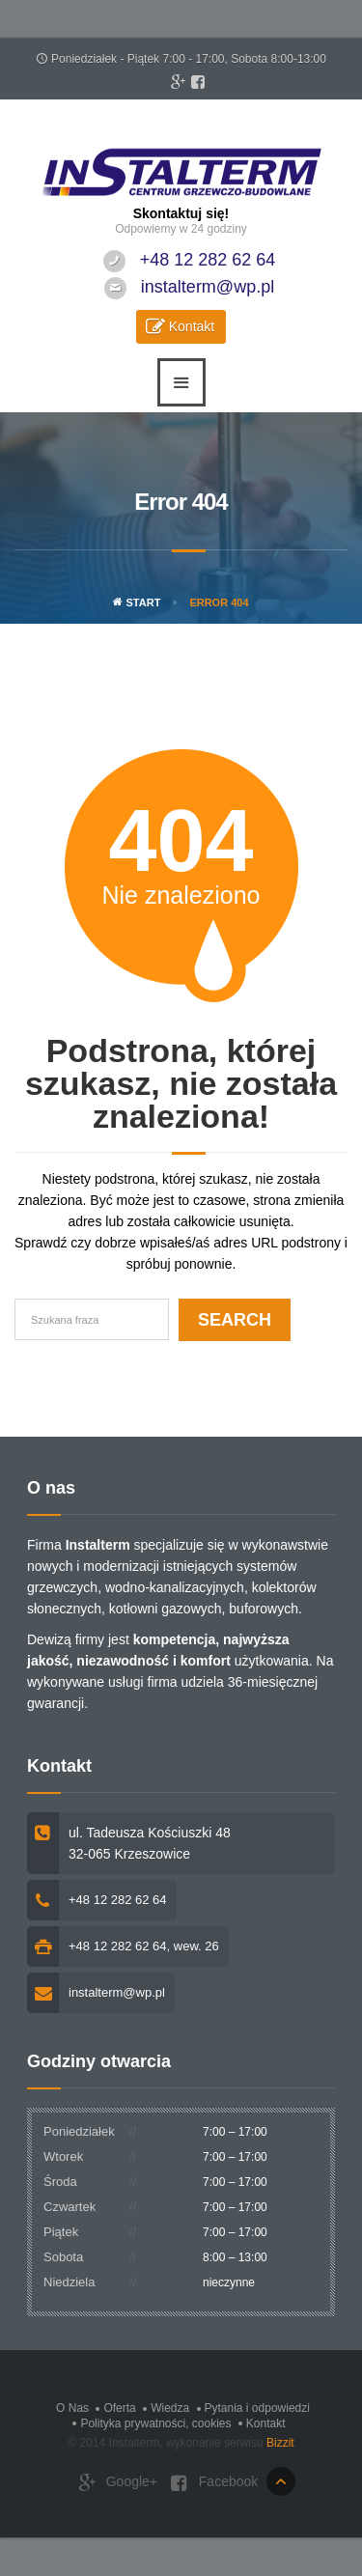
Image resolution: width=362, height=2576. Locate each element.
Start (136, 602)
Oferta (119, 2408)
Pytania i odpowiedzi (257, 2408)
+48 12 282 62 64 (208, 259)
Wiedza (170, 2408)
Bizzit (280, 2443)
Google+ (118, 2483)
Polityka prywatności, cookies (155, 2423)
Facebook (214, 2483)
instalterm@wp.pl (207, 286)
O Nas (72, 2408)
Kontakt (191, 326)
